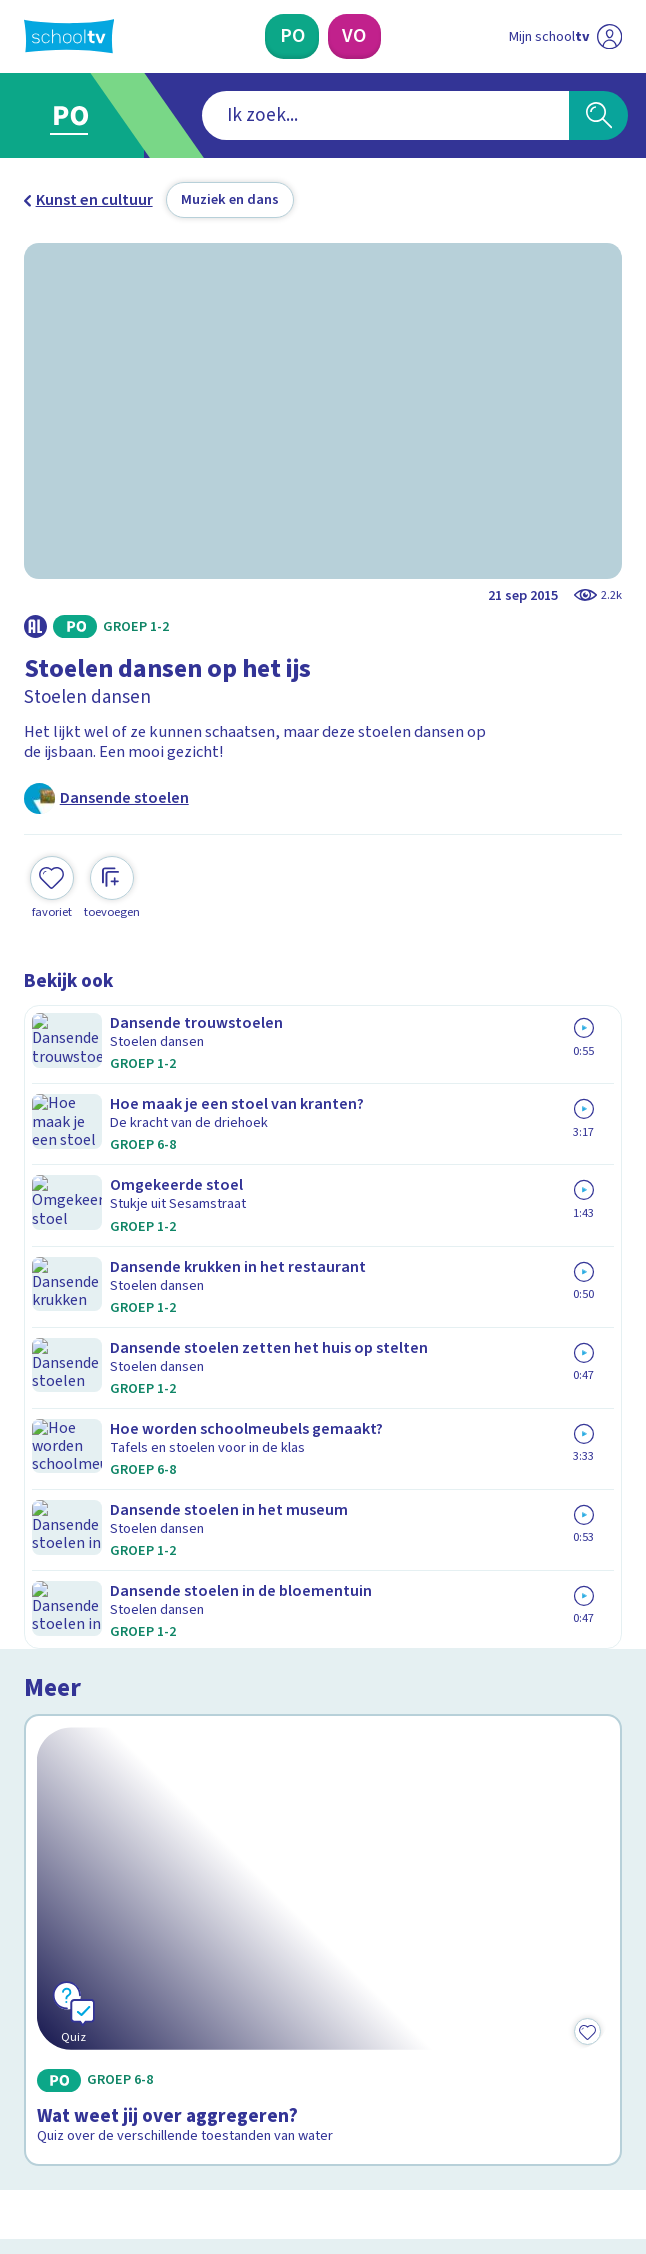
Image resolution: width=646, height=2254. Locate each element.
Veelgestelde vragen (113, 1722)
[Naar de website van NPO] (610, 37)
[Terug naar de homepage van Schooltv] (69, 36)
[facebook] (34, 2086)
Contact (58, 1694)
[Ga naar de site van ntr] (547, 2135)
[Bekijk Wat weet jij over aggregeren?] (323, 1183)
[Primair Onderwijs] (291, 36)
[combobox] (294, 115)
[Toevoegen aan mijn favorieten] (52, 868)
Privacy (55, 1778)
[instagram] (78, 2086)
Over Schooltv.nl (95, 1750)
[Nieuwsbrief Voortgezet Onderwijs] (428, 1928)
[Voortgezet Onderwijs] (354, 36)
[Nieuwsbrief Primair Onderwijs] (217, 1928)
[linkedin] (122, 2086)
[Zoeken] (598, 115)
